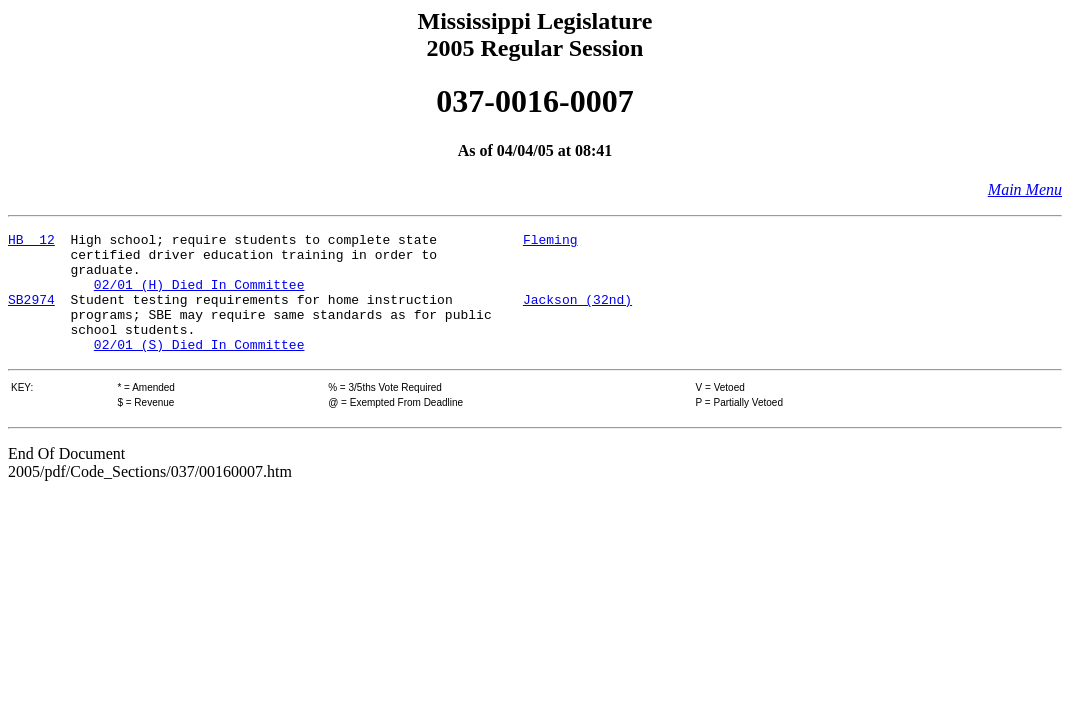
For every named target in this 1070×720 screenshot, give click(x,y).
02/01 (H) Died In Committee (199, 296)
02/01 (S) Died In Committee (199, 368)
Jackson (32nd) (577, 314)
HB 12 (31, 242)
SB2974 (31, 314)
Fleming (550, 242)
